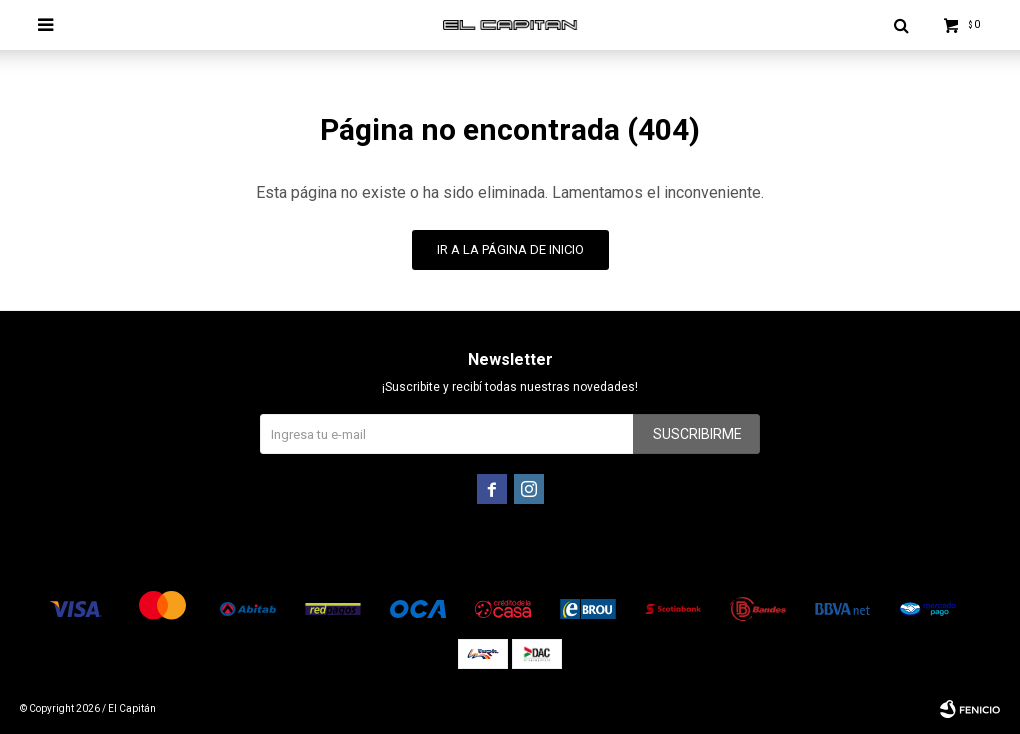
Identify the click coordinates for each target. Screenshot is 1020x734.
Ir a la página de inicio (510, 249)
